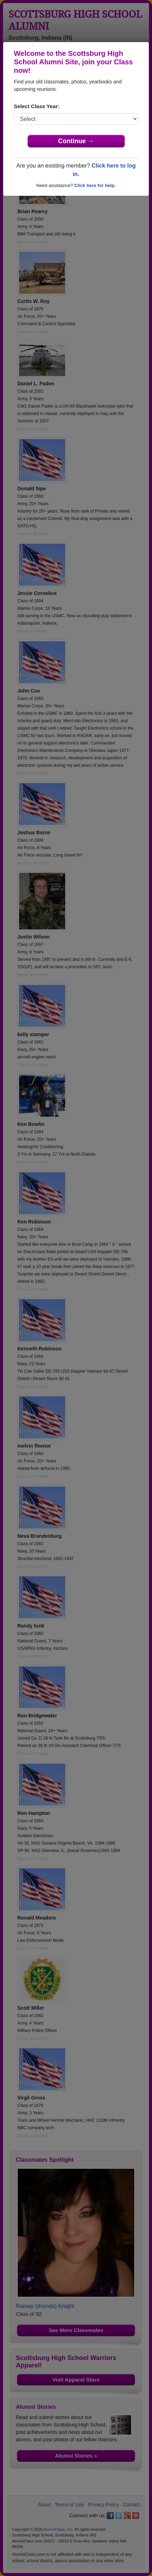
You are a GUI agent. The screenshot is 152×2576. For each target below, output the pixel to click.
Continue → (76, 141)
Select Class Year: (37, 106)
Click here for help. (95, 185)
